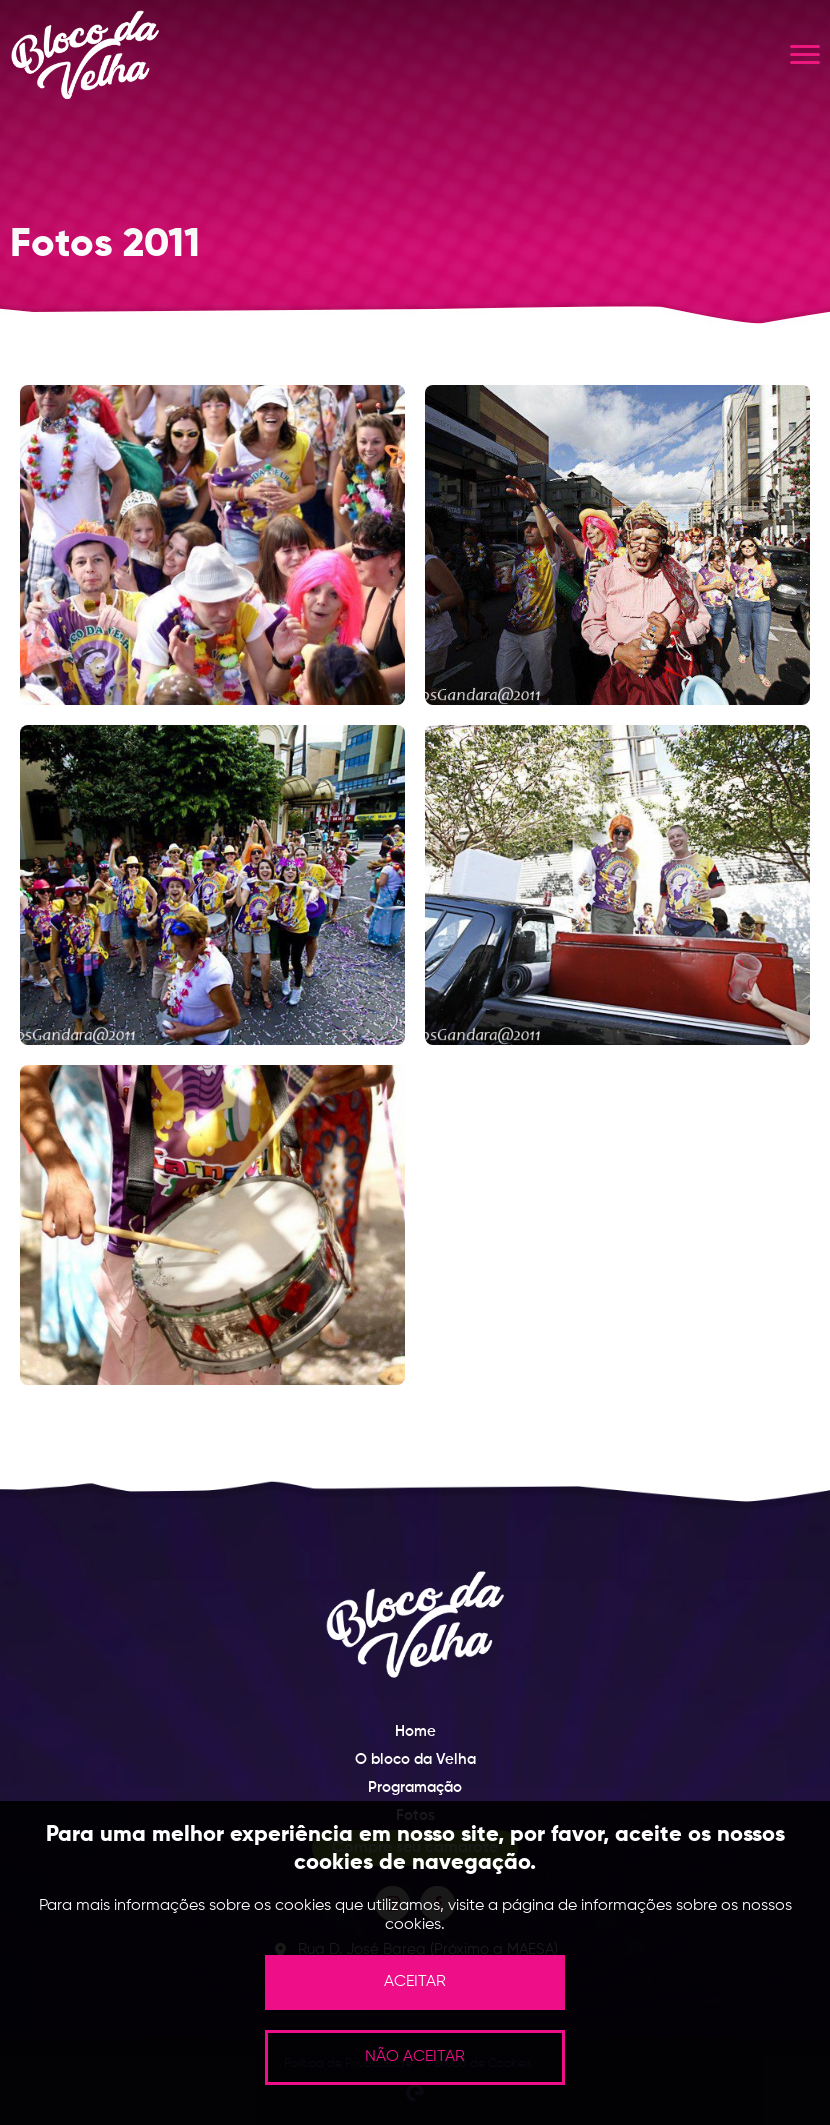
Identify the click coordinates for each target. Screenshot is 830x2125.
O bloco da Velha (415, 1759)
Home (415, 1731)
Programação (415, 1787)
